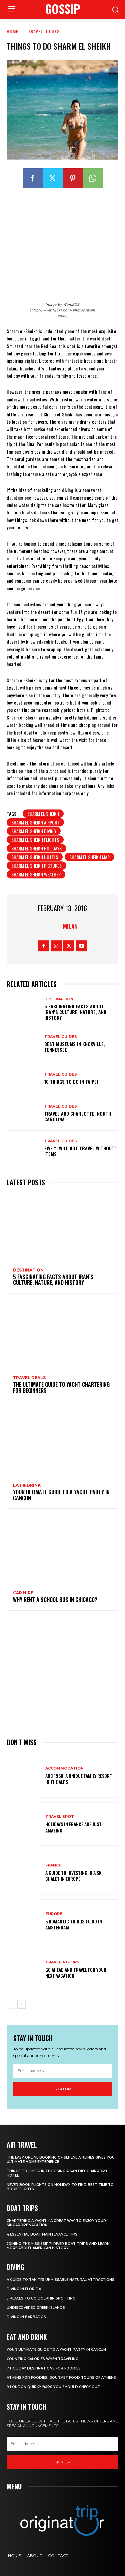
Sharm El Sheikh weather (36, 874)
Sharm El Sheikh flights (35, 839)
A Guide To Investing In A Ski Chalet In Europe (74, 1875)
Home (12, 31)
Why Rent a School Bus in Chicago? (55, 1600)
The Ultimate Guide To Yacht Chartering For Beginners (61, 1387)
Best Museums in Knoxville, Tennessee (74, 1046)
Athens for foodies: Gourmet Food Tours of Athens (61, 2377)
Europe (53, 1914)
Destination (58, 999)
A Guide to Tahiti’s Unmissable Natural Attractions (60, 2280)
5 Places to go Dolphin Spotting (41, 2298)
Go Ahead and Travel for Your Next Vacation (75, 1972)
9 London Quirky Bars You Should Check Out (53, 2387)
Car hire (23, 1593)
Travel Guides (44, 31)
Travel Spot (59, 1816)
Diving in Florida (24, 2289)
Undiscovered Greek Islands (36, 2308)
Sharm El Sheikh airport (35, 822)
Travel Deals (29, 1378)
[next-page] (21, 2004)
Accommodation (64, 1768)
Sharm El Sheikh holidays (36, 848)
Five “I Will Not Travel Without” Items (80, 1151)
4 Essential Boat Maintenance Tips (42, 2234)
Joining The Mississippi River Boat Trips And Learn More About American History (58, 2246)
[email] (62, 2071)
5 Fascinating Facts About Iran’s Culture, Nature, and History (75, 1012)
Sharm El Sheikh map (89, 856)
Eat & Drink (27, 1485)
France (53, 1865)
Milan (70, 926)
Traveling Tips (62, 1962)
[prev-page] (11, 2004)
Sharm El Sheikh (43, 813)
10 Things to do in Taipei (71, 1081)
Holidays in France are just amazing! (73, 1826)
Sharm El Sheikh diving (33, 830)
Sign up (62, 2088)
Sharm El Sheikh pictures (36, 865)
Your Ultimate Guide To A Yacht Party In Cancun (61, 1495)
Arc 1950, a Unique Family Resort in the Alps (78, 1778)
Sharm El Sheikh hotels (34, 856)
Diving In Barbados (26, 2317)
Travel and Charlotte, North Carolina (77, 1116)
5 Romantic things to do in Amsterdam (73, 1924)
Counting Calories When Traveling (42, 2359)
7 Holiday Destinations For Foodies (44, 2368)
